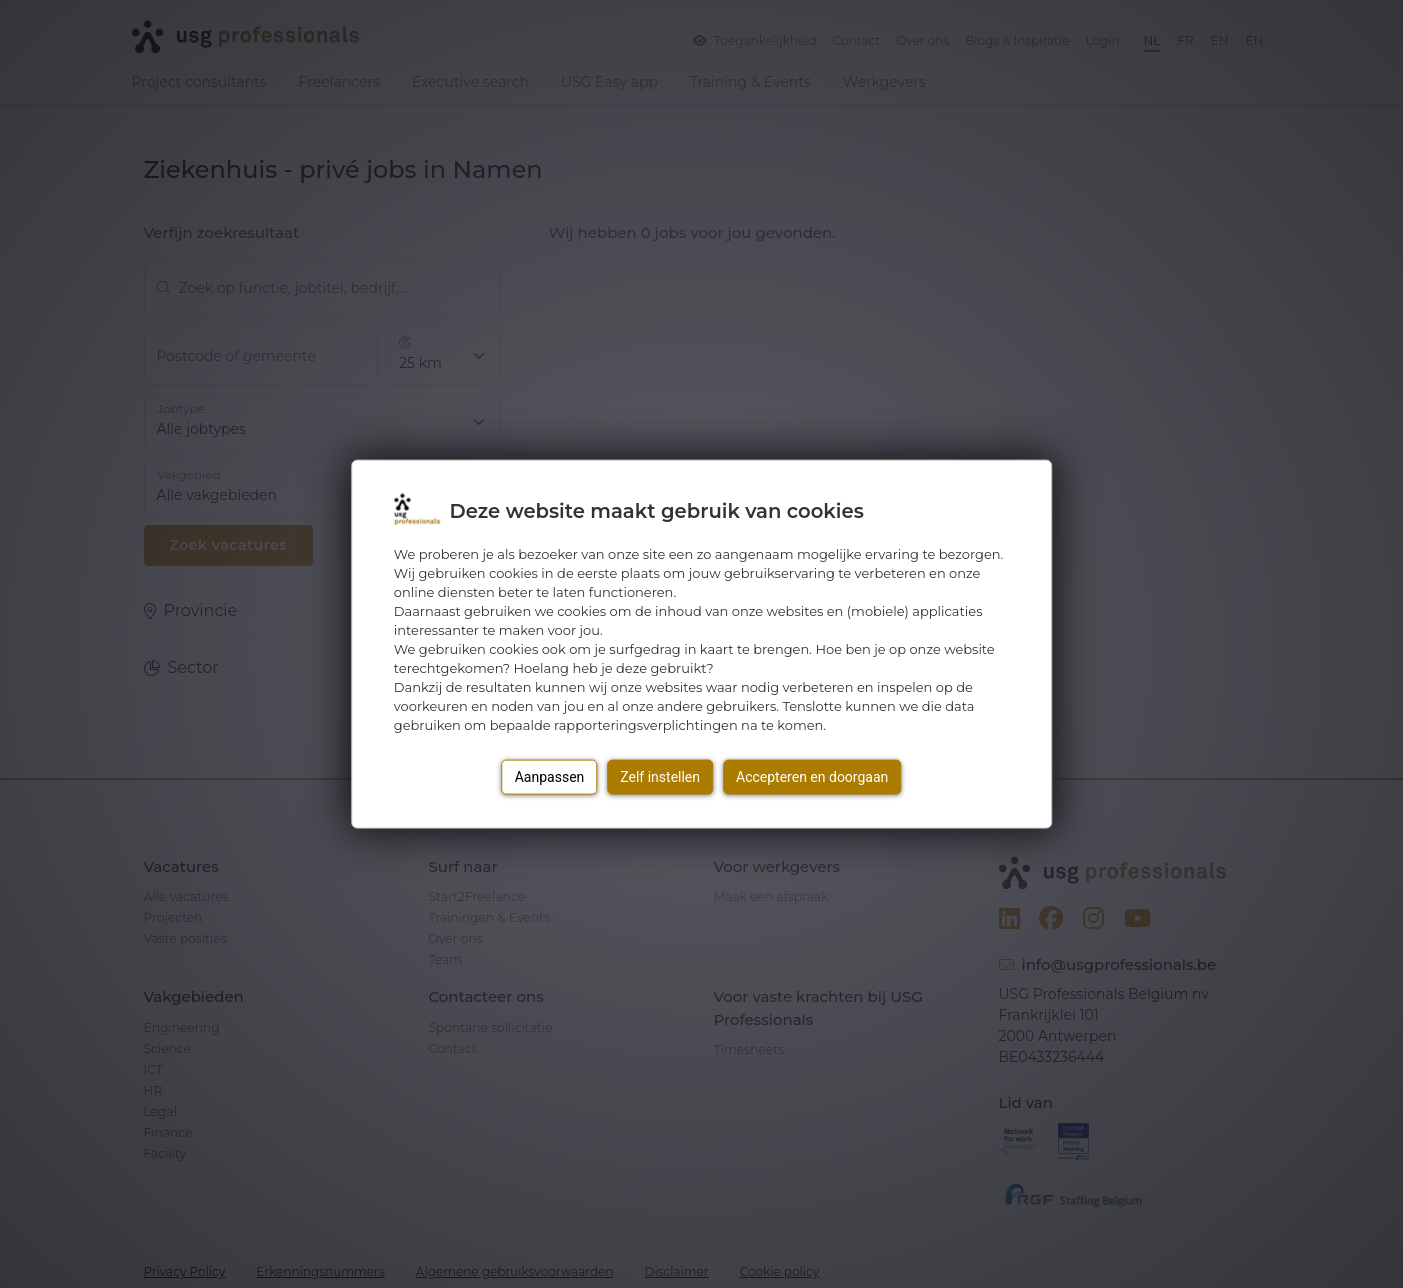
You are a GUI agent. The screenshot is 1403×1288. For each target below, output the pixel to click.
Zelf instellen (660, 776)
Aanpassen (550, 776)
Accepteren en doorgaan (812, 776)
